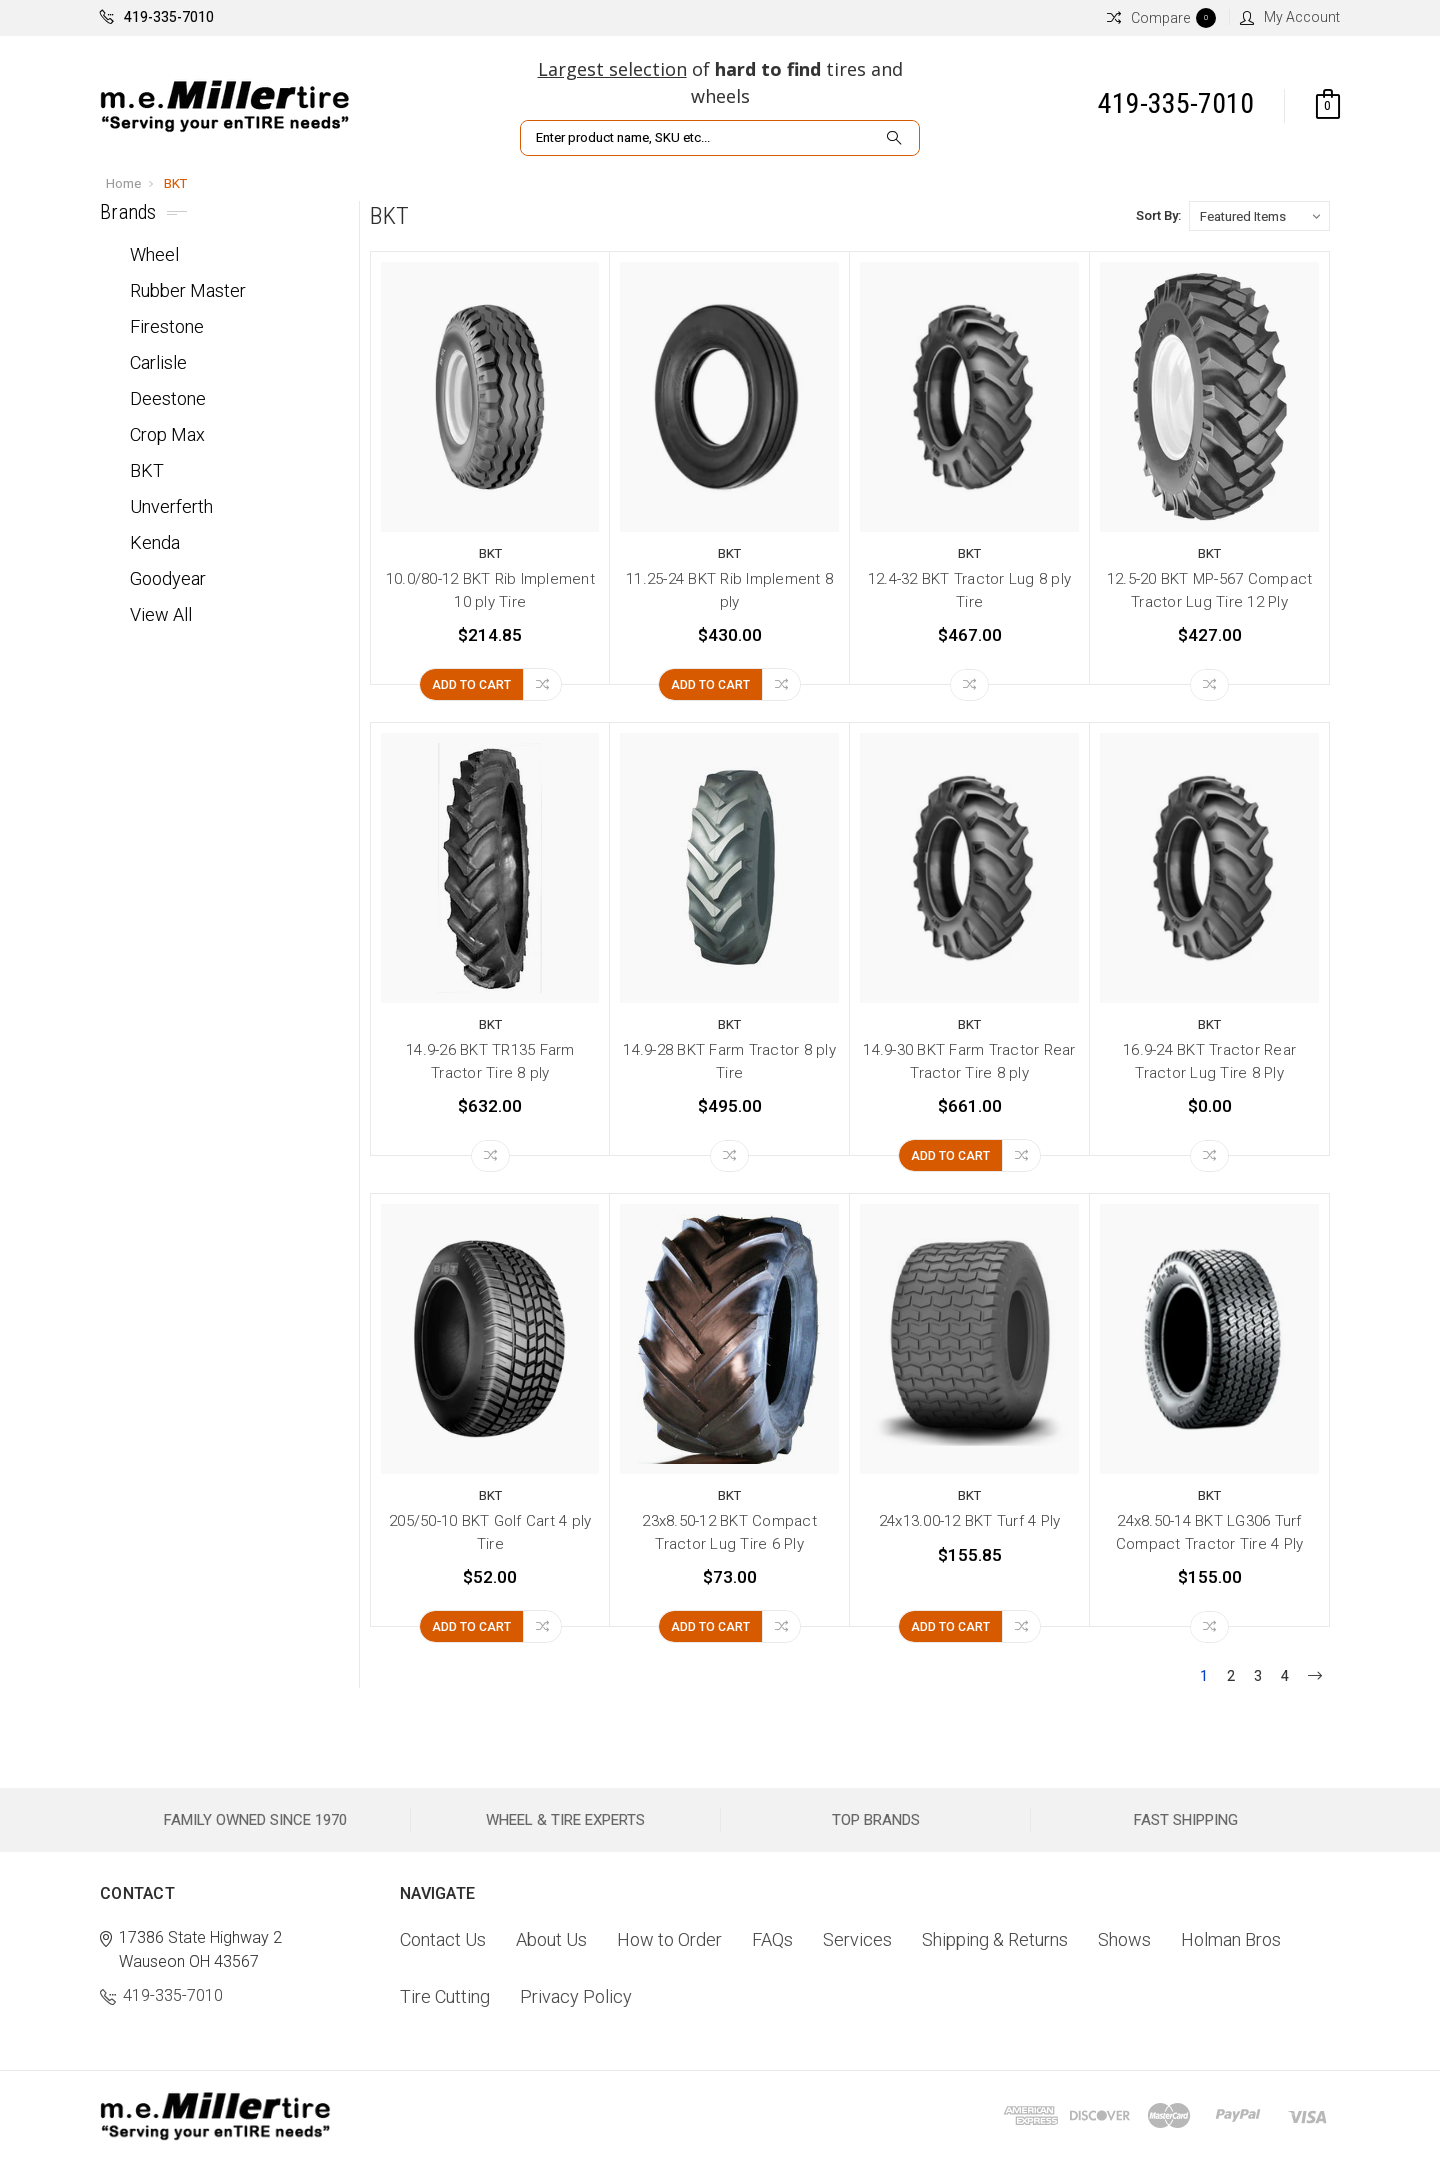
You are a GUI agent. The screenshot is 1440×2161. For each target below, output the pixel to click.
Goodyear (168, 578)
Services (857, 1939)
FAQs (772, 1939)
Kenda (155, 542)
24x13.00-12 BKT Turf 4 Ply (970, 1521)
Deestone (168, 398)
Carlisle (158, 362)
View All (161, 614)
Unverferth (171, 506)
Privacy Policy (576, 1996)
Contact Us (443, 1939)
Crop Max (167, 434)
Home (123, 183)
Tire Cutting (445, 1996)
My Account (1290, 17)
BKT (175, 183)
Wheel (154, 254)
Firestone (167, 326)
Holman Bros (1231, 1939)
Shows (1124, 1939)
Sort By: (1158, 215)
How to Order (669, 1939)
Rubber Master (188, 290)
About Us (551, 1939)
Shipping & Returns (995, 1939)
